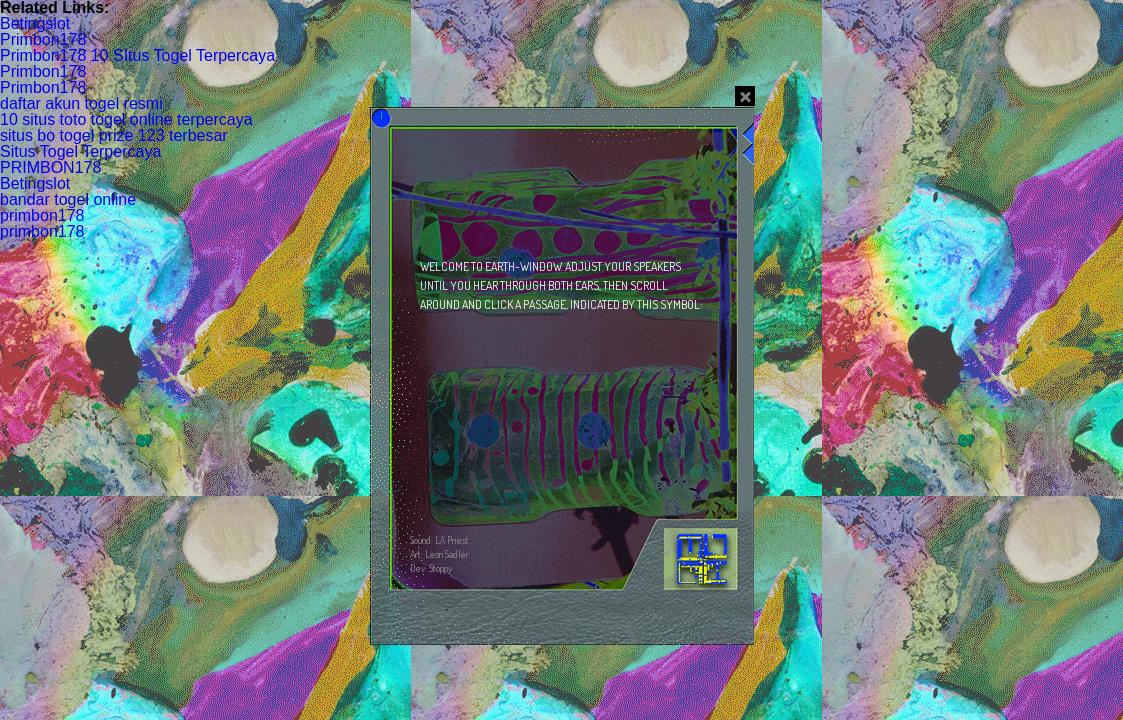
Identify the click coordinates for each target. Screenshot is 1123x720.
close (745, 96)
